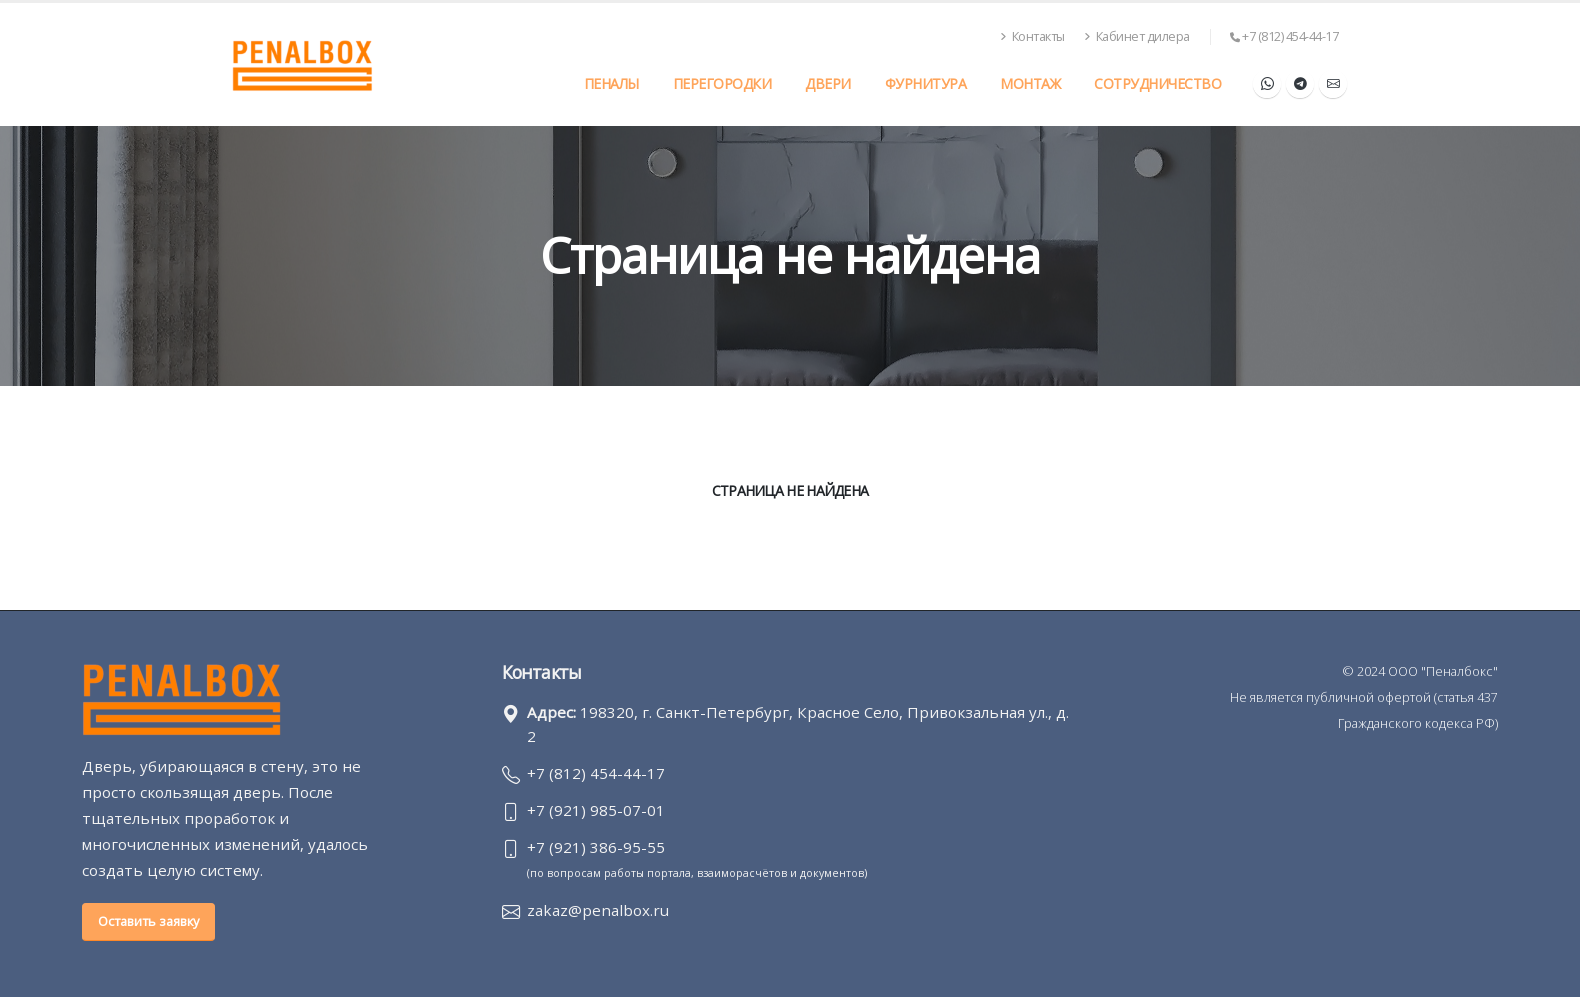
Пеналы (611, 83)
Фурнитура (926, 83)
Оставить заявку (148, 921)
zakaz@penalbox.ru (598, 910)
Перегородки (722, 83)
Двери (828, 83)
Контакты (1033, 36)
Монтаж (1030, 83)
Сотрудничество (1157, 83)
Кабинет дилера (1137, 36)
